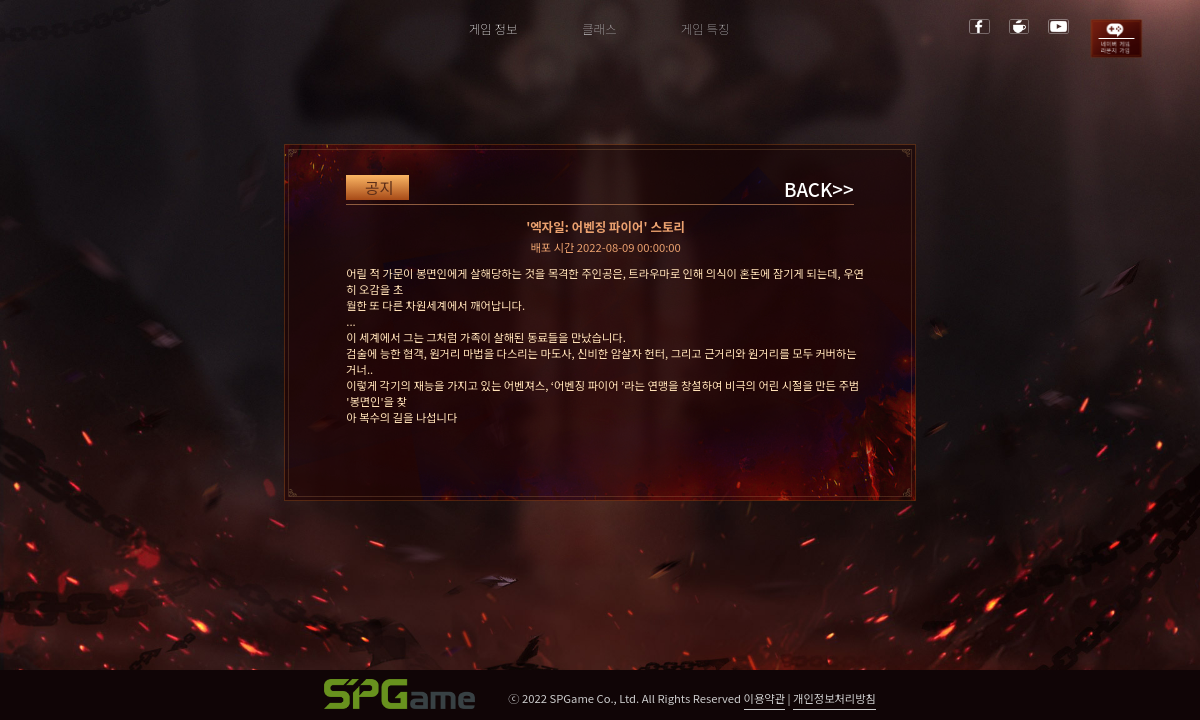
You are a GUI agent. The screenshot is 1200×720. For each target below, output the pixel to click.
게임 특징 (705, 28)
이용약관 (764, 698)
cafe (1019, 27)
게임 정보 (493, 28)
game (1116, 38)
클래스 (599, 28)
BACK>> (819, 188)
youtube (1058, 27)
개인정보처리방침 (834, 698)
